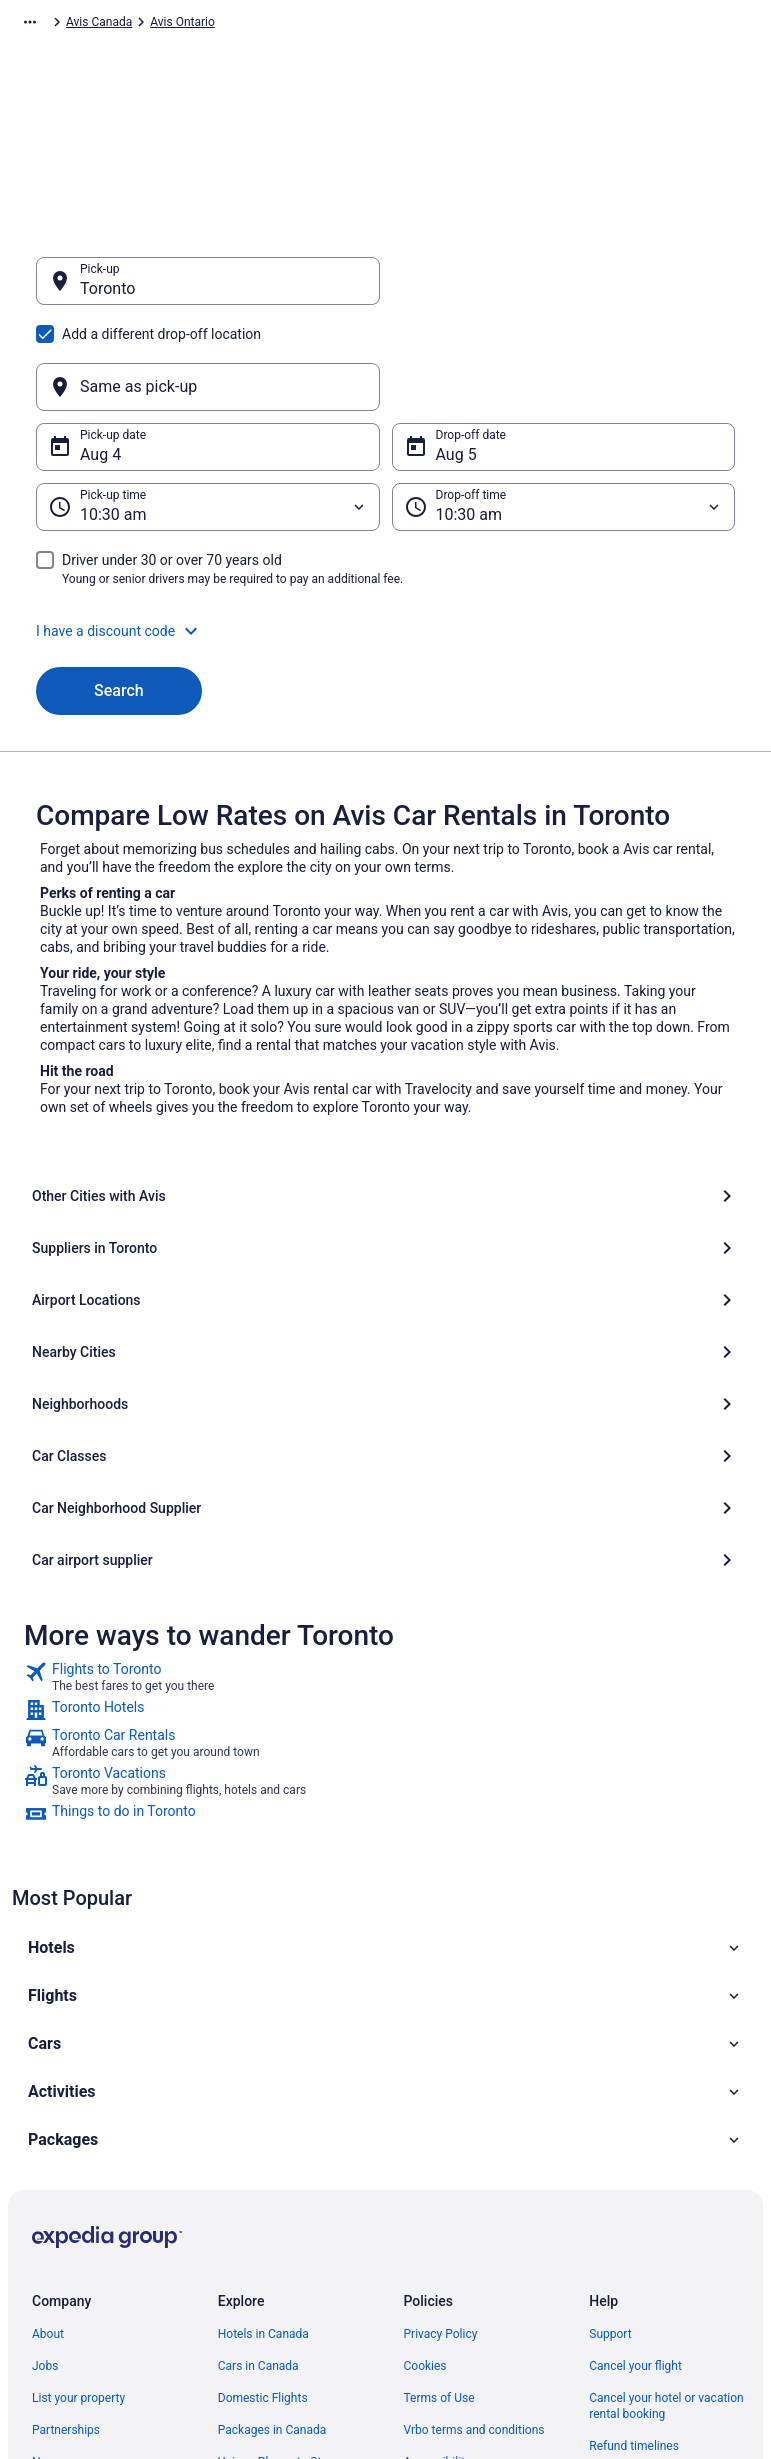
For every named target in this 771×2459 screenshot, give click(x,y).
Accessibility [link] (437, 2158)
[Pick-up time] (208, 411)
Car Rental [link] (130, 25)
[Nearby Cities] (570, 1152)
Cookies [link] (425, 2062)
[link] (385, 1373)
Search (119, 594)
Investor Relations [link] (80, 2190)
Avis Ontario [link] (454, 25)
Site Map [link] (55, 2222)
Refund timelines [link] (634, 2142)
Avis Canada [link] (371, 25)
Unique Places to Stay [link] (276, 2158)
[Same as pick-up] (564, 291)
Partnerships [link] (66, 2126)
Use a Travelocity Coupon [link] (656, 2174)
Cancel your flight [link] (635, 2062)
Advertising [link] (62, 2254)
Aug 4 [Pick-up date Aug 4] (100, 358)
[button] (385, 535)
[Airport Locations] (202, 1152)
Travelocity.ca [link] (48, 25)
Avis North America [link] (268, 25)
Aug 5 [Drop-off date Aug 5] (456, 358)
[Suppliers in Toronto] (570, 1100)
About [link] (48, 2030)
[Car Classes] (570, 1204)
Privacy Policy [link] (441, 2030)
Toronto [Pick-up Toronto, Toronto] (107, 298)
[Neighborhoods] (202, 1204)
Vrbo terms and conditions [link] (474, 2126)
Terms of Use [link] (439, 2094)
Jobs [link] (45, 2062)
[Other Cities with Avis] (202, 1100)
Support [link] (610, 2030)
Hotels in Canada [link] (263, 2030)
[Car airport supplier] (570, 1256)
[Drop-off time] (564, 411)
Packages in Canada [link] (272, 2126)
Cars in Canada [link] (258, 2062)
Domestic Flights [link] (263, 2094)
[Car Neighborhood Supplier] (202, 1256)
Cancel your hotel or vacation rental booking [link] (666, 2102)
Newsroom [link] (61, 2158)
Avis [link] (187, 25)
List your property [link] (78, 2094)
